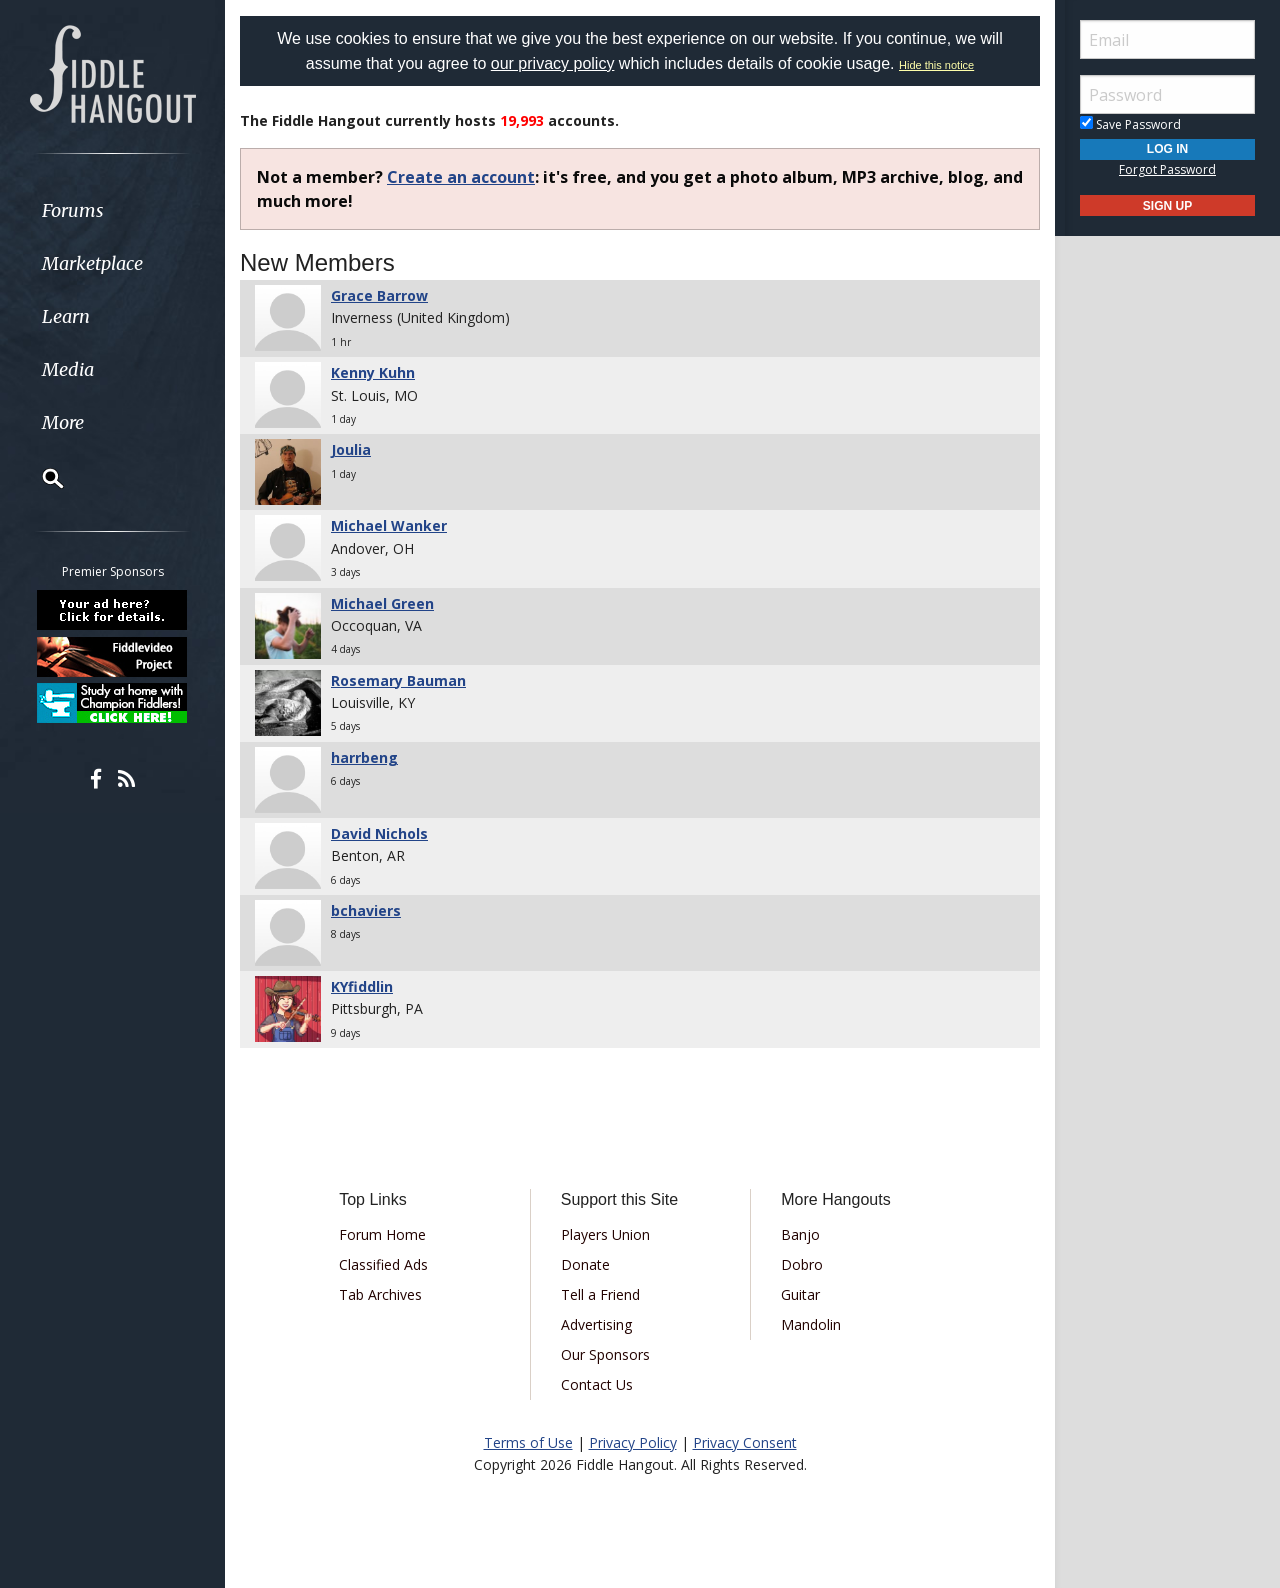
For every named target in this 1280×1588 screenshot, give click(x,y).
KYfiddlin (362, 986)
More (63, 422)
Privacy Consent (745, 1442)
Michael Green (382, 603)
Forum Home (382, 1234)
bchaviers (366, 910)
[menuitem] (112, 210)
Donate (585, 1264)
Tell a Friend (600, 1294)
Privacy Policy (633, 1442)
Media (68, 369)
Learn (66, 316)
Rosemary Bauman (398, 680)
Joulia (351, 449)
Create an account (461, 177)
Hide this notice (936, 65)
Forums (73, 210)
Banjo (800, 1234)
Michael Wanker (389, 525)
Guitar (800, 1294)
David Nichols (379, 833)
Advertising (596, 1324)
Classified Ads (383, 1264)
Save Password (1130, 124)
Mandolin (811, 1324)
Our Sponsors (605, 1354)
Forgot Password (1167, 169)
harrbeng (364, 757)
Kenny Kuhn (373, 372)
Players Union (605, 1234)
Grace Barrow (379, 295)
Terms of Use (528, 1442)
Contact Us (597, 1384)
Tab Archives (380, 1294)
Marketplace (92, 263)
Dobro (802, 1264)
